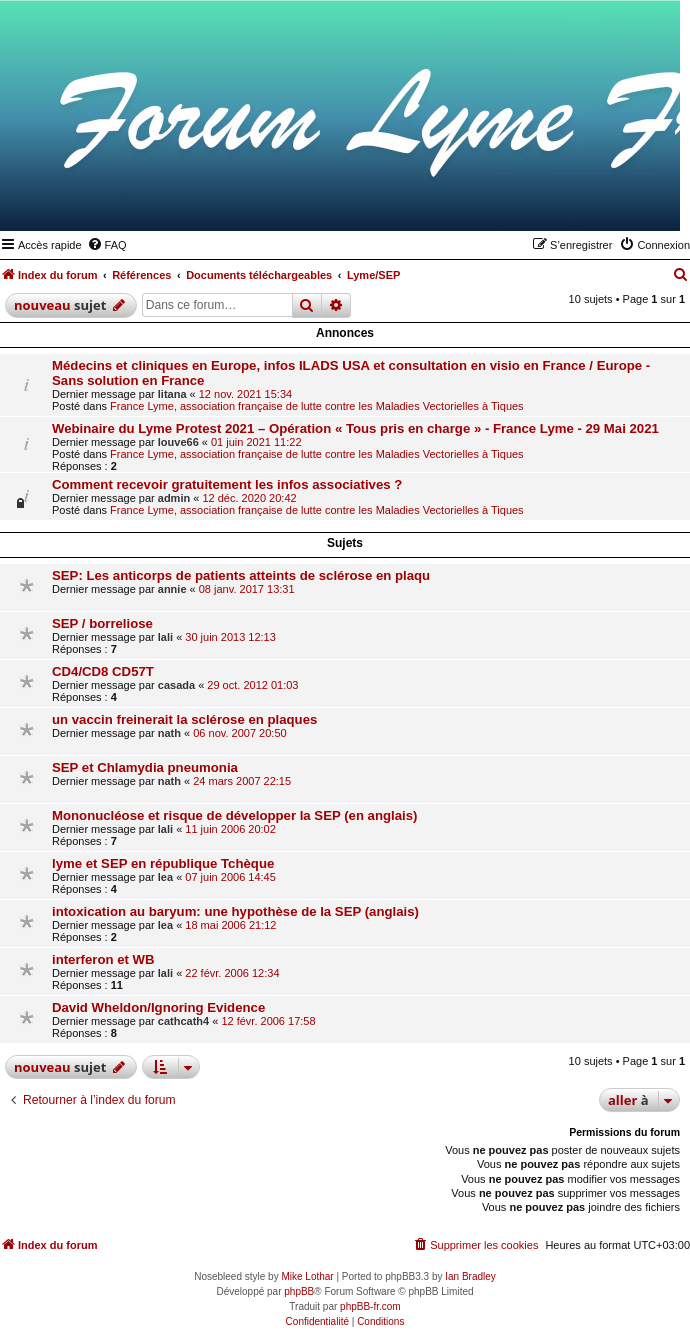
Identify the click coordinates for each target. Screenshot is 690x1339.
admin (174, 498)
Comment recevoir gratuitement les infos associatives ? (227, 484)
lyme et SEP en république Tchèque (163, 863)
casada (176, 685)
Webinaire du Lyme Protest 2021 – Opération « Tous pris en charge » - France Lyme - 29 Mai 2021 (355, 428)
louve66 (178, 442)
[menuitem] (107, 245)
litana (172, 394)
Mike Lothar (307, 1276)
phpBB (299, 1291)
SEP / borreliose (102, 623)
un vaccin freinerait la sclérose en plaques (184, 719)
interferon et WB (103, 959)
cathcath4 (183, 1021)
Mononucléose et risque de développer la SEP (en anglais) (234, 815)
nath (169, 733)
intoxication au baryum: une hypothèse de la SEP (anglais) (235, 911)
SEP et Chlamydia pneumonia (145, 767)
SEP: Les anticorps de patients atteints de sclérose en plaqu (241, 575)
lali (165, 637)
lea (165, 877)
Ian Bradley (470, 1276)
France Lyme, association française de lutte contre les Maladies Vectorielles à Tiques (317, 406)
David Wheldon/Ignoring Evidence (158, 1007)
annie (172, 589)
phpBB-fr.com (370, 1306)
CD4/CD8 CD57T (103, 671)
